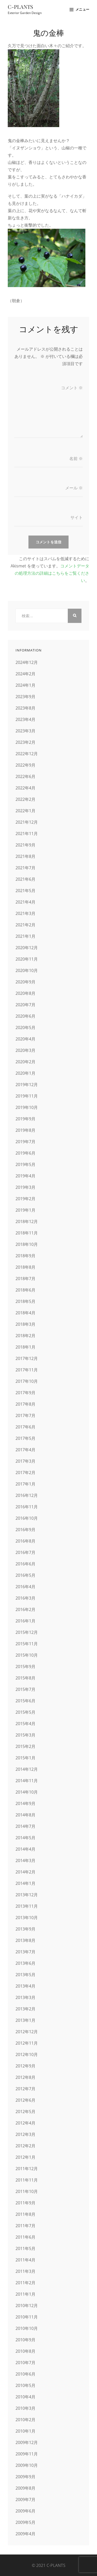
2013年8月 (25, 1940)
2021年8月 (25, 856)
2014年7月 (25, 1826)
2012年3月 (25, 2134)
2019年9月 (25, 1119)
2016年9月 (25, 1529)
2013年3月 (25, 1997)
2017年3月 (25, 1461)
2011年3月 (25, 2271)
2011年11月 (27, 2180)
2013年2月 (25, 2009)
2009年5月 (25, 2522)
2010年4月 (25, 2397)
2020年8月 (25, 993)
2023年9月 (25, 696)
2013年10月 (27, 1917)
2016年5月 (25, 1575)
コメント (72, 388)
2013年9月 (25, 1929)
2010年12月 (27, 2305)
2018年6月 (25, 1290)
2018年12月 (27, 1221)
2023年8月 (25, 708)
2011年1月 (25, 2294)
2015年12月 (27, 1632)
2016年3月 (25, 1598)
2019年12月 (27, 1084)
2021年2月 (25, 925)
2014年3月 (25, 1860)
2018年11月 (27, 1233)
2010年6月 (25, 2374)
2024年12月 (27, 662)
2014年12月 (27, 1769)
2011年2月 (25, 2283)
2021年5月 (25, 890)
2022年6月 (25, 776)
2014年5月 (25, 1838)
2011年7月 (25, 2225)
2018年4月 (25, 1313)
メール (74, 488)
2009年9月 (25, 2477)
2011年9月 (25, 2203)
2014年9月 (25, 1803)
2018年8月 (25, 1267)
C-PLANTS (20, 6)
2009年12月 (27, 2442)
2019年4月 (25, 1176)
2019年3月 (25, 1187)
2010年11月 (27, 2317)
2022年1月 (25, 811)
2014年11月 (27, 1780)
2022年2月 (25, 799)
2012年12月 (27, 2032)
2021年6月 (25, 879)
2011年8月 (25, 2214)
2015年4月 (25, 1723)
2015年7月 (25, 1689)
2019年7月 (25, 1141)
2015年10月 (27, 1655)
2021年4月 (25, 902)
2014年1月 (25, 1883)
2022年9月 (25, 765)
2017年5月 (25, 1438)
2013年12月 (27, 1895)
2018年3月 (25, 1324)
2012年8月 (25, 2077)
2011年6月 (25, 2237)
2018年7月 (25, 1278)
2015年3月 (25, 1735)
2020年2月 (25, 1062)
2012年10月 (27, 2054)
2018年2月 (25, 1335)
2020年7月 (25, 1005)
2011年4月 (25, 2260)
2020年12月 (27, 947)
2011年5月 (25, 2248)
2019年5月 (25, 1164)
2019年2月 (25, 1199)
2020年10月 (27, 970)
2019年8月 (25, 1130)
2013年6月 (25, 1963)
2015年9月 (25, 1666)
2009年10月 (27, 2465)
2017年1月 (25, 1484)
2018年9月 (25, 1256)
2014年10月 (27, 1792)
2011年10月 (27, 2191)
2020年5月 (25, 1027)
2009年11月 (27, 2454)
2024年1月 (25, 685)
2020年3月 (25, 1050)
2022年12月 (27, 753)
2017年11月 (27, 1370)
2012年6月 (25, 2100)
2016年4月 (25, 1586)
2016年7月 (25, 1552)
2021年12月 (27, 822)
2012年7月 (25, 2089)
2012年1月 (25, 2157)
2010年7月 (25, 2362)
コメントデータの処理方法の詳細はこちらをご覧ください (52, 573)
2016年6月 (25, 1564)
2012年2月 (25, 2146)
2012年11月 (27, 2043)
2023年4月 (25, 719)
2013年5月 (25, 1974)
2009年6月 (25, 2511)
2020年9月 (25, 982)
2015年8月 (25, 1678)
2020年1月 (25, 1073)
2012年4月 (25, 2123)
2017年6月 (25, 1427)
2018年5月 (25, 1301)
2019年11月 (27, 1096)
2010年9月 (25, 2340)
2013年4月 (25, 1986)
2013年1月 (25, 2020)
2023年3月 (25, 731)
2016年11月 (27, 1507)
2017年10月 (27, 1381)
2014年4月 (25, 1849)
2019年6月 (25, 1153)
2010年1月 (25, 2431)
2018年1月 (25, 1347)
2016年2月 (25, 1609)
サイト (76, 517)
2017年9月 (25, 1392)
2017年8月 (25, 1404)
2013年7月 (25, 1952)
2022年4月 (25, 788)
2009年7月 (25, 2499)
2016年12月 (27, 1495)
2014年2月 (25, 1872)
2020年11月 (27, 959)
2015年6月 (25, 1701)
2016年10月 (27, 1518)
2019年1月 (25, 1210)
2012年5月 (25, 2111)
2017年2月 (25, 1472)
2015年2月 (25, 1746)
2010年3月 (25, 2408)
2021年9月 (25, 845)
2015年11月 (27, 1644)
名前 (76, 458)
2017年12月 (27, 1358)
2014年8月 (25, 1815)
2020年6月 (25, 1016)
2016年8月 (25, 1541)
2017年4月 (25, 1450)
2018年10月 (27, 1244)
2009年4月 (25, 2534)
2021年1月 (25, 936)
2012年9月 (25, 2066)
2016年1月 (25, 1621)
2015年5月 (25, 1712)
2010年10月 (27, 2328)
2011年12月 (27, 2168)
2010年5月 (25, 2385)
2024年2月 (25, 674)
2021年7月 (25, 868)
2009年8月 (25, 2488)
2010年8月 (25, 2351)
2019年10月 (27, 1107)
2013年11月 (27, 1906)
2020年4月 (25, 1039)
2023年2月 (25, 742)
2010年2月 (25, 2419)
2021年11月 (27, 833)
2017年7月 (25, 1415)
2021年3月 (25, 913)
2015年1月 (25, 1758)
